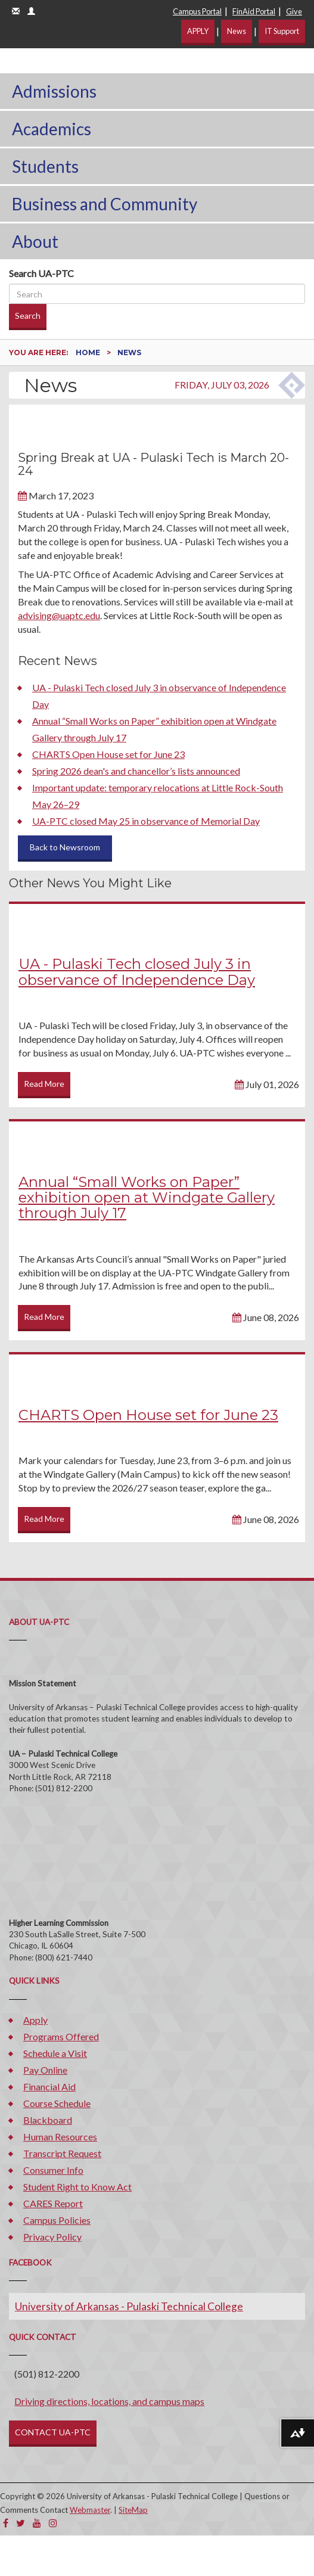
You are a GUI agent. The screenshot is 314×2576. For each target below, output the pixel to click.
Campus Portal (197, 11)
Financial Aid (49, 2086)
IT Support (282, 31)
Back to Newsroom (65, 847)
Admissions (54, 91)
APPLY (198, 31)
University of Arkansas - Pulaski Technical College (129, 2306)
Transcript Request (62, 2153)
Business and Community (104, 204)
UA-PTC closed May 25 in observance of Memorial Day (146, 820)
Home (89, 352)
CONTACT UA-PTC (53, 2432)
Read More (44, 1084)
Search (28, 315)
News (236, 31)
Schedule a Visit (55, 2053)
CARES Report (53, 2203)
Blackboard (47, 2120)
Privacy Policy (52, 2236)
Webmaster (90, 2510)
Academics (51, 129)
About (35, 241)
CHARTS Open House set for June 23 (108, 754)
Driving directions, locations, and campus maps (109, 2401)
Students (45, 166)
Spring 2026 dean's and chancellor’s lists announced (136, 770)
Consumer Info (53, 2170)
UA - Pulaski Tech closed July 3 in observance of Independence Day (136, 971)
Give (294, 11)
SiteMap (133, 2510)
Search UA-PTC (41, 273)
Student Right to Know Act (77, 2186)
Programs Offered (61, 2036)
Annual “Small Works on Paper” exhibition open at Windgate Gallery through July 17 (146, 1197)
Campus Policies (57, 2220)
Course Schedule (57, 2103)
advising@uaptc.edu (59, 615)
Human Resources (60, 2136)
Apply (35, 2019)
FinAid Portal (253, 11)
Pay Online (45, 2069)
